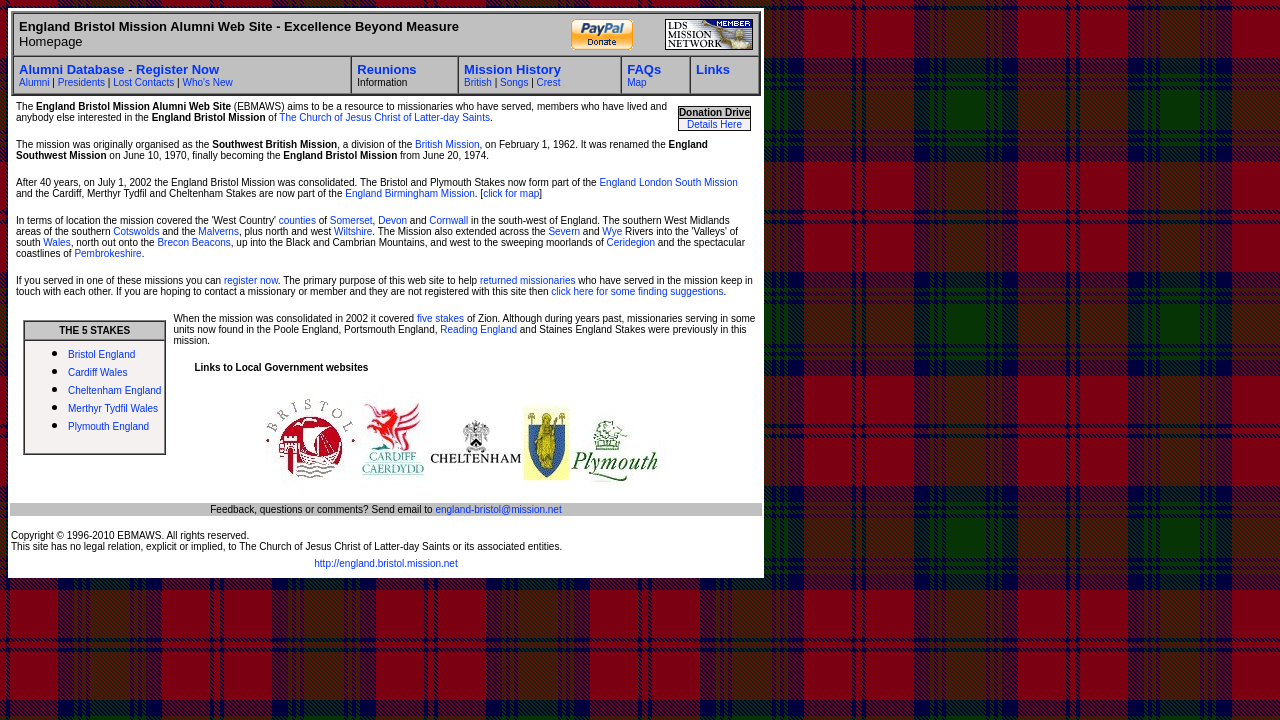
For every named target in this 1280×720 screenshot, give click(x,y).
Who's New (207, 82)
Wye (612, 231)
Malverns (218, 231)
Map (636, 82)
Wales (56, 242)
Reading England (478, 329)
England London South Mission (668, 182)
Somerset (351, 220)
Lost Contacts (143, 82)
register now (251, 280)
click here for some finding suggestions (637, 291)
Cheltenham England (114, 390)
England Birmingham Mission (410, 193)
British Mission (447, 144)
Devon (392, 220)
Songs (514, 82)
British (478, 82)
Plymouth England (108, 426)
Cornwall (448, 220)
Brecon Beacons (193, 242)
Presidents (81, 82)
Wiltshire (353, 231)
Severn (564, 231)
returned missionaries (528, 280)
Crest (549, 82)
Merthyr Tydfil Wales (113, 408)
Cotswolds (136, 231)
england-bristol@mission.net (498, 509)
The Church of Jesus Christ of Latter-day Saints (384, 117)
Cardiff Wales (97, 372)
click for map (511, 193)
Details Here (714, 124)
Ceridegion (631, 242)
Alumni (34, 82)
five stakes (440, 318)
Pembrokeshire (107, 253)
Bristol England (101, 354)
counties (297, 220)
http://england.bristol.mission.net (385, 563)
